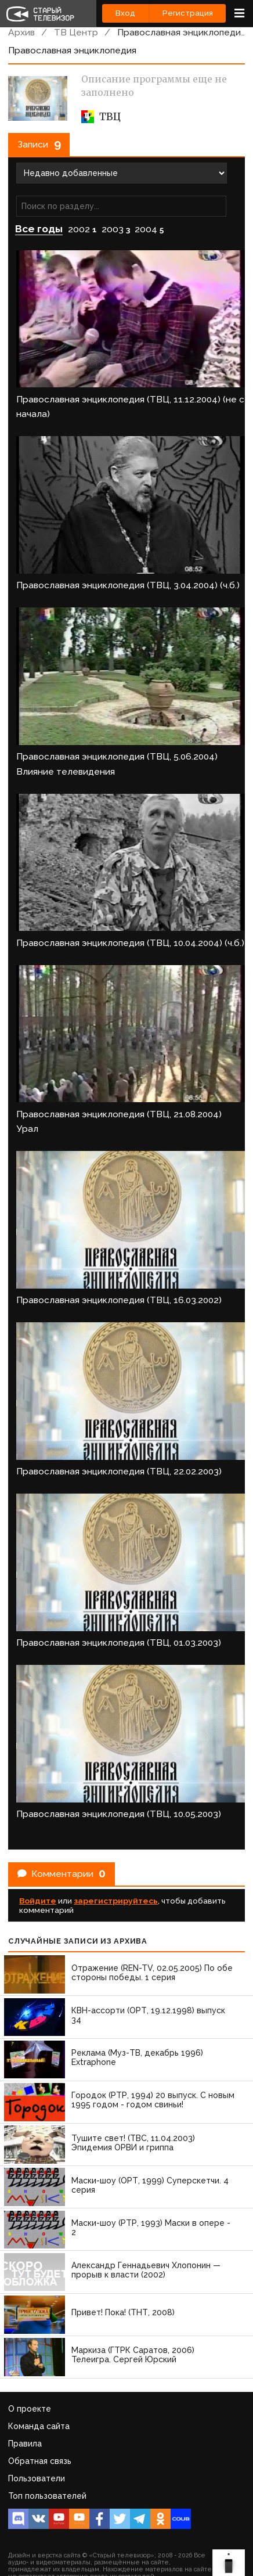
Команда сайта (39, 2426)
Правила (25, 2443)
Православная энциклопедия (181, 32)
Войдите (37, 1900)
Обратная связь (39, 2461)
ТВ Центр (76, 32)
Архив (21, 32)
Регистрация (187, 13)
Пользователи (36, 2478)
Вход (125, 13)
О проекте (29, 2408)
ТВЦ (101, 116)
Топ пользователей (47, 2496)
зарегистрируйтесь (116, 1900)
